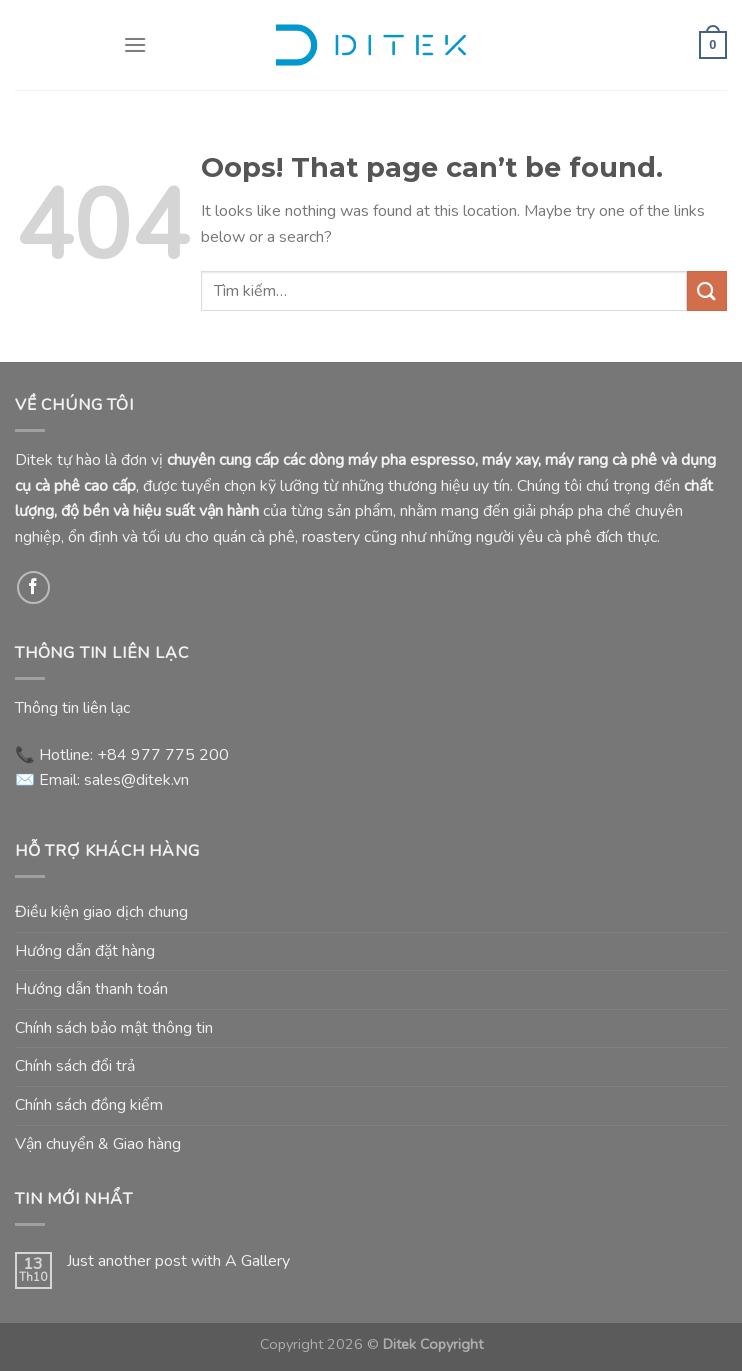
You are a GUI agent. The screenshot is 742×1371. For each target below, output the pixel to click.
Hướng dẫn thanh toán (91, 989)
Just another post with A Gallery (178, 1261)
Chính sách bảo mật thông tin (114, 1028)
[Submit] (707, 290)
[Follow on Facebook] (33, 587)
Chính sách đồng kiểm (89, 1105)
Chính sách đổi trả (75, 1066)
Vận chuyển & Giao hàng (98, 1144)
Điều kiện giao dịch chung (101, 912)
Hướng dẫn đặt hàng (85, 951)
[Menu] (135, 44)
